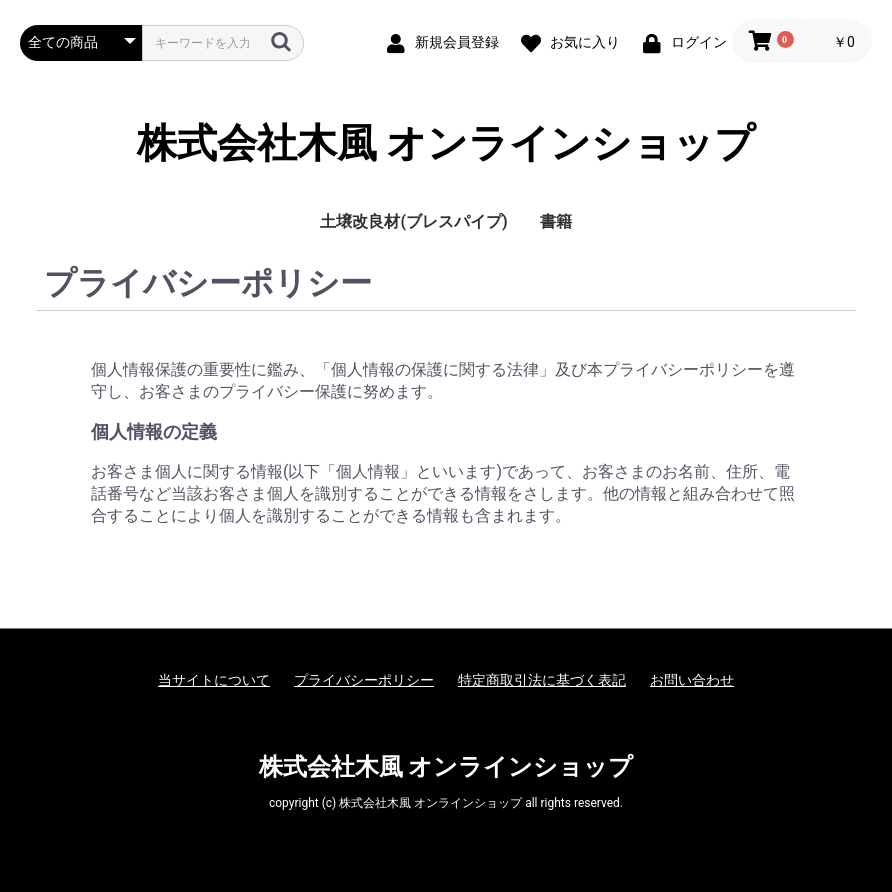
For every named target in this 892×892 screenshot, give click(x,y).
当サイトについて (214, 680)
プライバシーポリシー (364, 680)
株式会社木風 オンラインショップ (446, 144)
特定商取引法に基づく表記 (542, 680)
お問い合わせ (692, 680)
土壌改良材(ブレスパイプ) (413, 221)
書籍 (556, 221)
